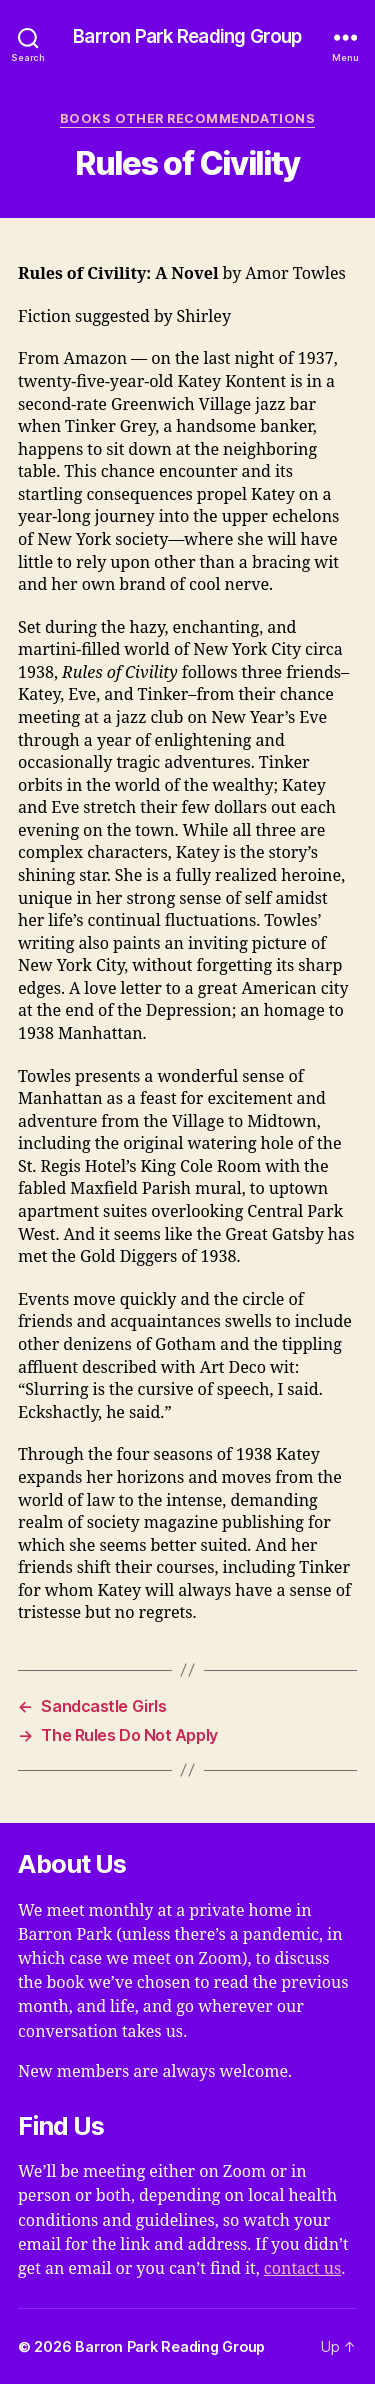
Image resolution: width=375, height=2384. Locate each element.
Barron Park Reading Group (187, 37)
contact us (302, 2269)
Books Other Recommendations (187, 118)
